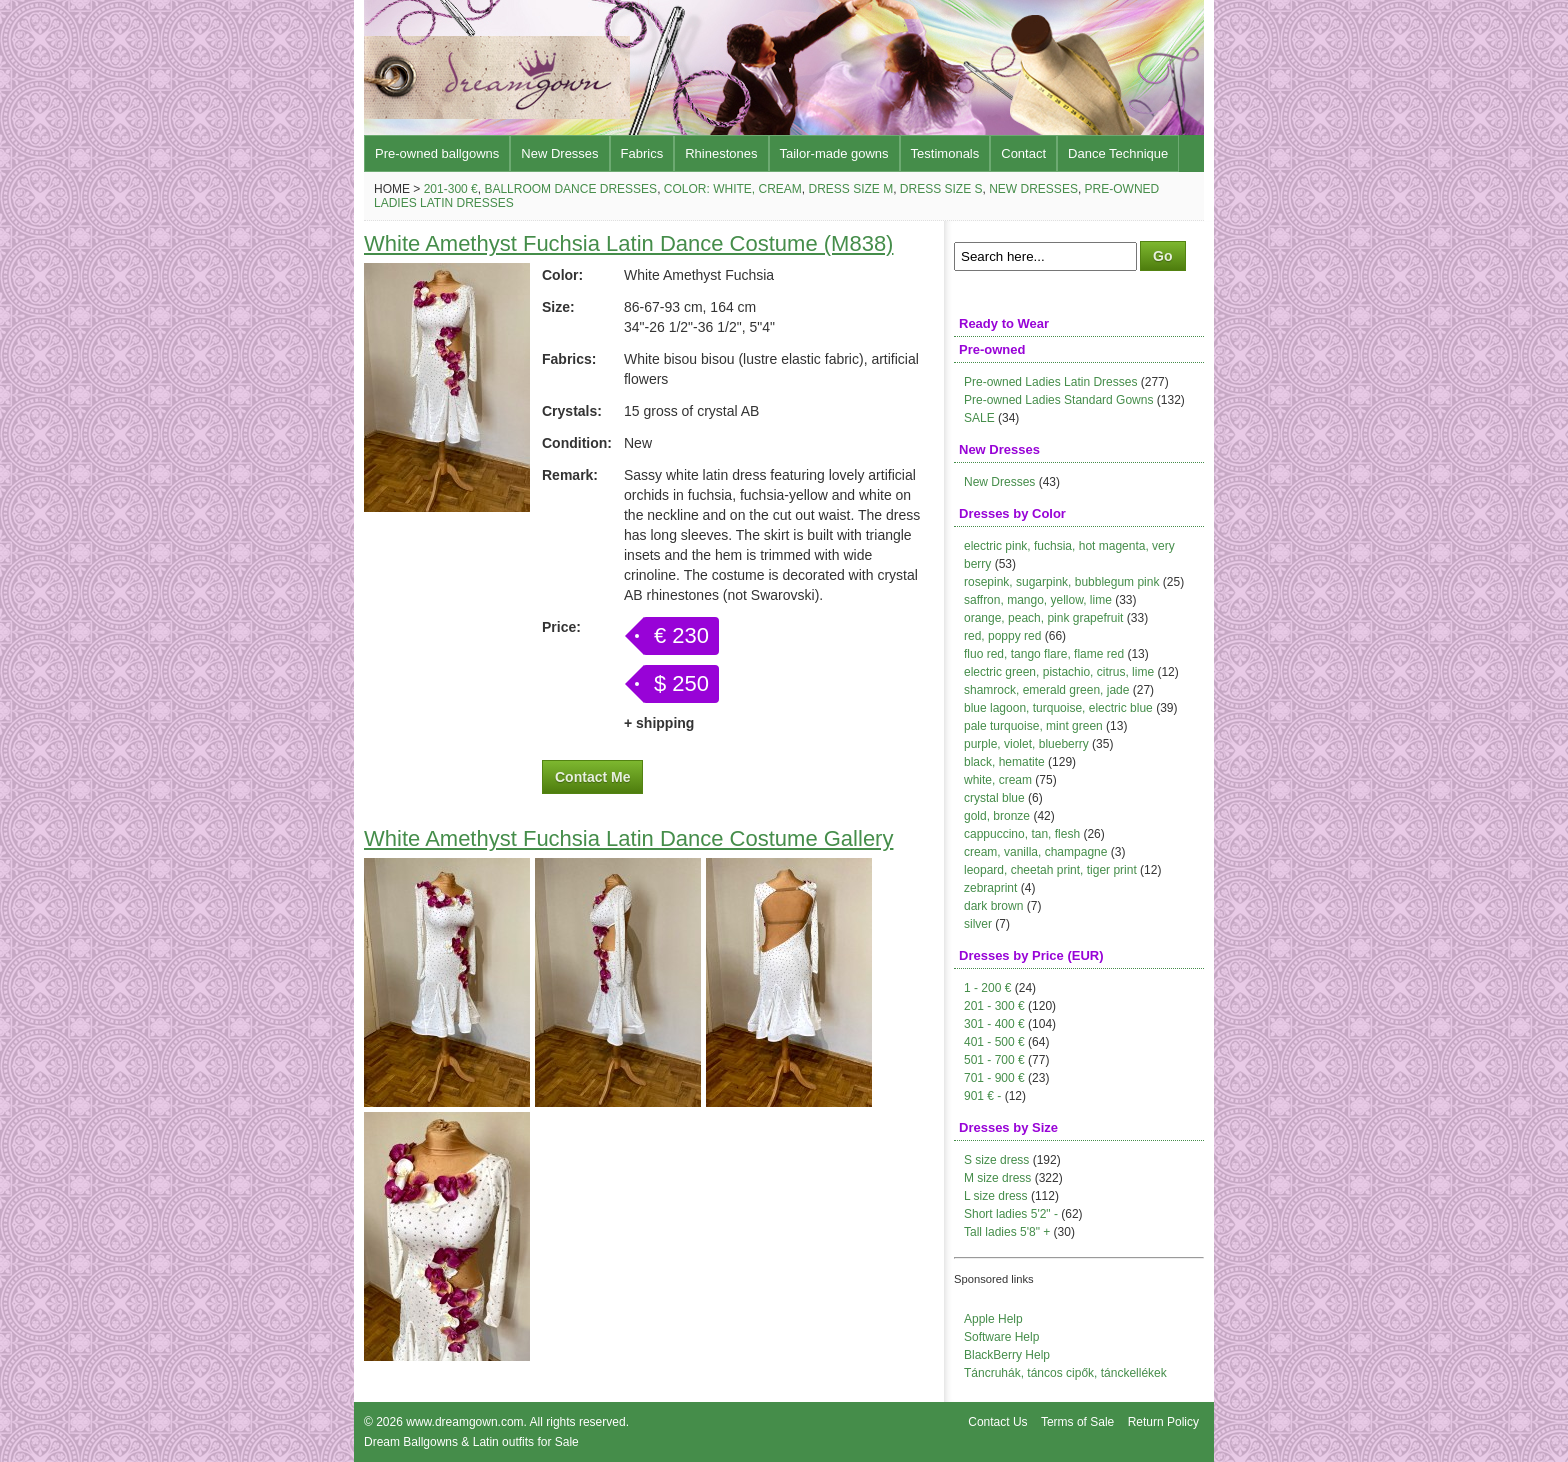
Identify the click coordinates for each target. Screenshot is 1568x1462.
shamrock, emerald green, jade (1046, 690)
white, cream (998, 780)
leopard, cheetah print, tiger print (1050, 870)
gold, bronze (997, 816)
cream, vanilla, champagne (1035, 852)
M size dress (997, 1178)
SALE (979, 418)
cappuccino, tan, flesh (1022, 834)
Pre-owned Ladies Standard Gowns (1058, 400)
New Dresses (559, 153)
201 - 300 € (994, 1006)
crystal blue (994, 798)
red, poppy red (1002, 636)
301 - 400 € (994, 1024)
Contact (1023, 153)
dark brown (993, 906)
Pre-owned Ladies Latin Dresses (1050, 382)
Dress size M (850, 189)
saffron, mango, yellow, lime (1038, 600)
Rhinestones (721, 153)
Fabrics (642, 153)
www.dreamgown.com (464, 1422)
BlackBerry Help (1007, 1355)
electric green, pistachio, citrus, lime (1059, 672)
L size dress (996, 1196)
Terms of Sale (1077, 1422)
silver (978, 924)
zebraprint (990, 888)
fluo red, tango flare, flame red (1044, 654)
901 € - (982, 1096)
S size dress (996, 1160)
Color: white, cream (733, 189)
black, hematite (1004, 762)
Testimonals (945, 153)
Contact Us (997, 1422)
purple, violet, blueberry (1026, 744)
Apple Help (993, 1319)
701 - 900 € (994, 1078)
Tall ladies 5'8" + (1007, 1232)
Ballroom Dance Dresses (570, 189)
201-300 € (451, 189)
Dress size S (941, 189)
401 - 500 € (994, 1042)
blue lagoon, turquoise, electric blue (1058, 708)
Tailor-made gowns (834, 153)
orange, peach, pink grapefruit (1043, 618)
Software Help (1001, 1337)
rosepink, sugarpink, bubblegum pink (1061, 582)
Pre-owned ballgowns (437, 153)
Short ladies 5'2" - (1011, 1214)
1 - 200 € (987, 988)
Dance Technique (1118, 153)
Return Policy (1163, 1422)
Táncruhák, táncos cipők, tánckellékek (1065, 1373)
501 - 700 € (994, 1060)
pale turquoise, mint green (1033, 726)
